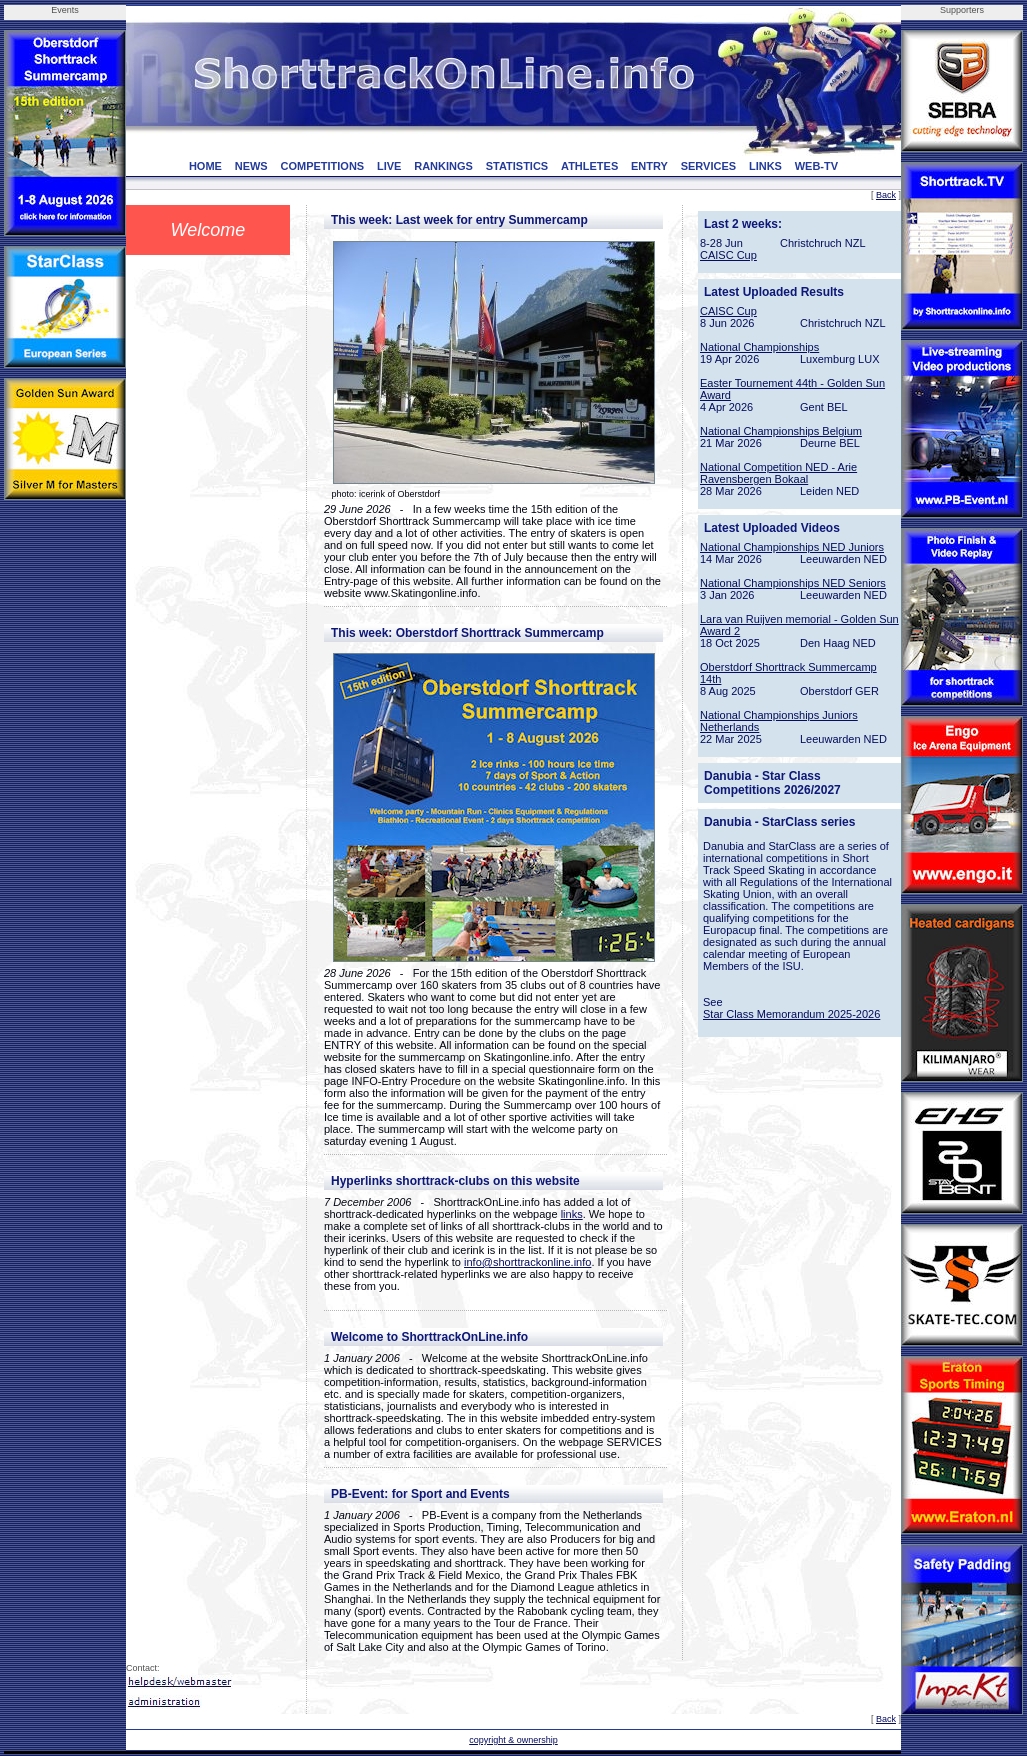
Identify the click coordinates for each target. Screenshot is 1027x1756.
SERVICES (708, 166)
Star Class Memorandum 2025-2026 (791, 1014)
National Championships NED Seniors (793, 583)
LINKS (765, 166)
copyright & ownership (513, 1740)
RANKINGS (443, 166)
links (572, 1214)
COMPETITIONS (322, 166)
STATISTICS (517, 166)
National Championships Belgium (781, 431)
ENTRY (649, 166)
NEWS (251, 166)
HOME (205, 166)
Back (886, 195)
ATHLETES (589, 166)
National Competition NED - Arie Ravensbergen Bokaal (778, 473)
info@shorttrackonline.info (527, 1262)
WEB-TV (816, 166)
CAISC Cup (728, 255)
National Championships (759, 347)
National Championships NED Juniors (792, 547)
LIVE (389, 166)
